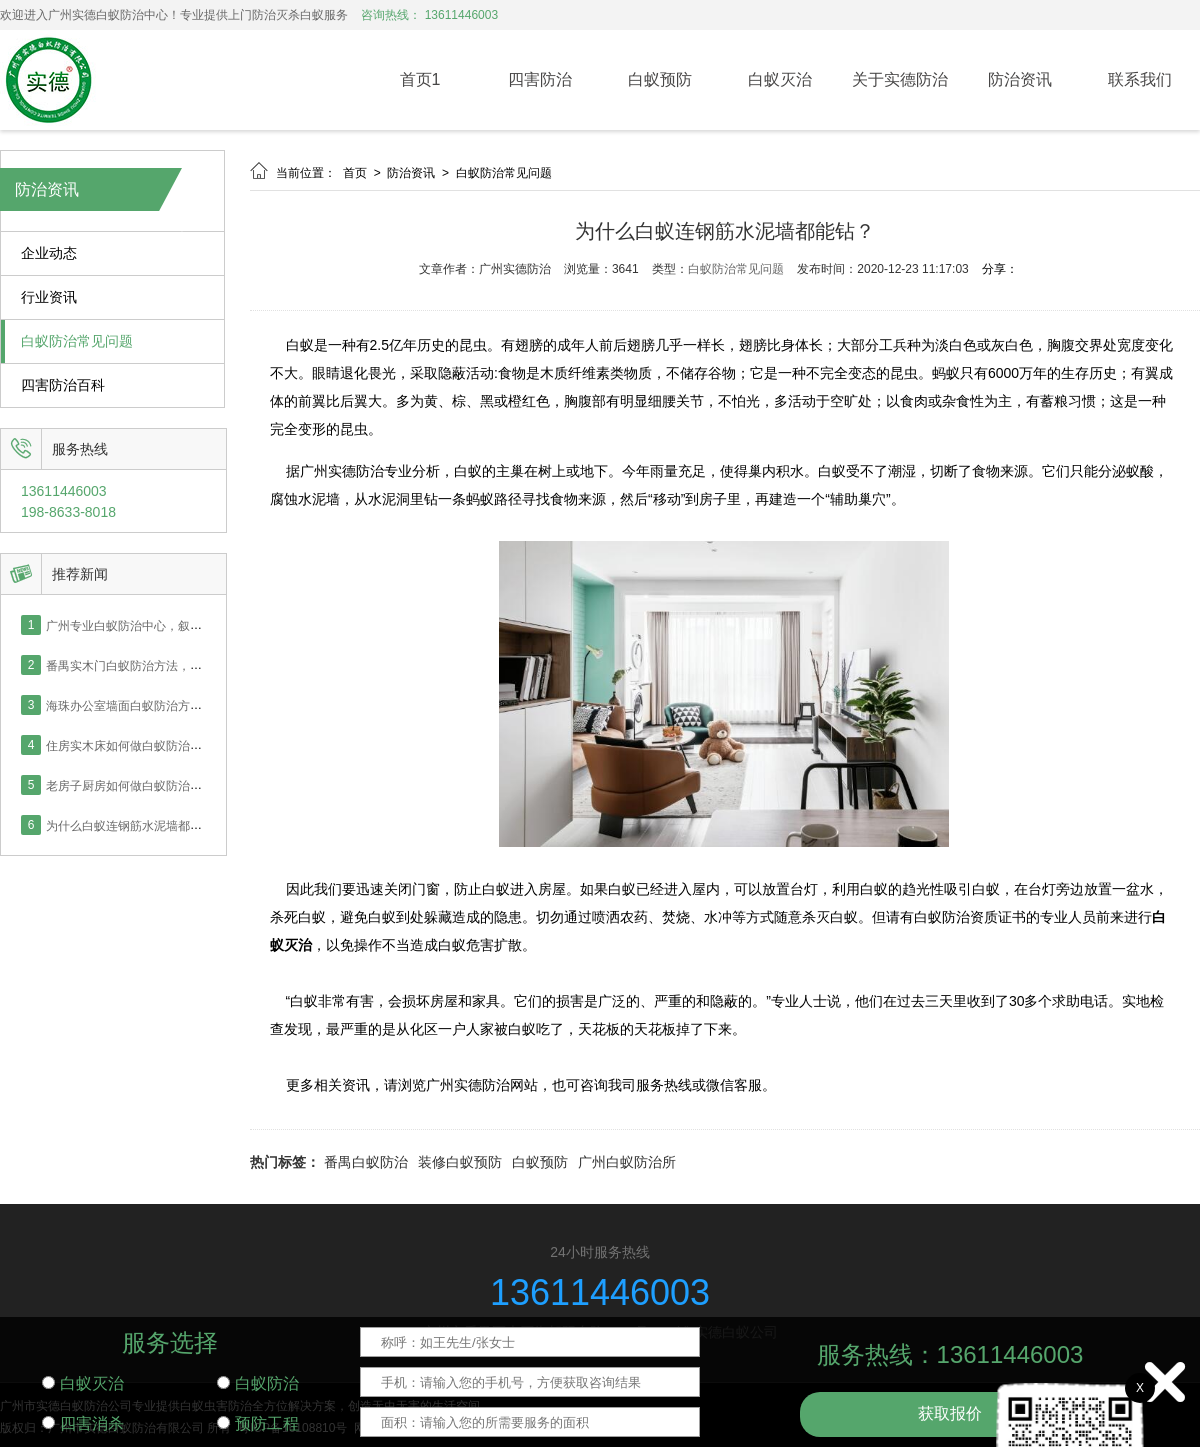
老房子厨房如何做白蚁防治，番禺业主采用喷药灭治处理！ (202, 785)
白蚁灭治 (780, 79)
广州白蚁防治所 (627, 1162)
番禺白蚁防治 (366, 1162)
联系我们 (1140, 79)
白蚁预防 (660, 79)
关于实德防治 (900, 79)
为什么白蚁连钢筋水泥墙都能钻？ (136, 825)
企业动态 (49, 253)
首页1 (420, 79)
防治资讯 (1020, 79)
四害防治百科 (63, 385)
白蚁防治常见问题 (77, 341)
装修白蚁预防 (460, 1162)
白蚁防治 (258, 1383)
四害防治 (540, 79)
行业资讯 (49, 297)
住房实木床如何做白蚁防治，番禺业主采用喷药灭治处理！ (202, 745)
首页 (356, 173)
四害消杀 (83, 1423)
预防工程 (258, 1423)
